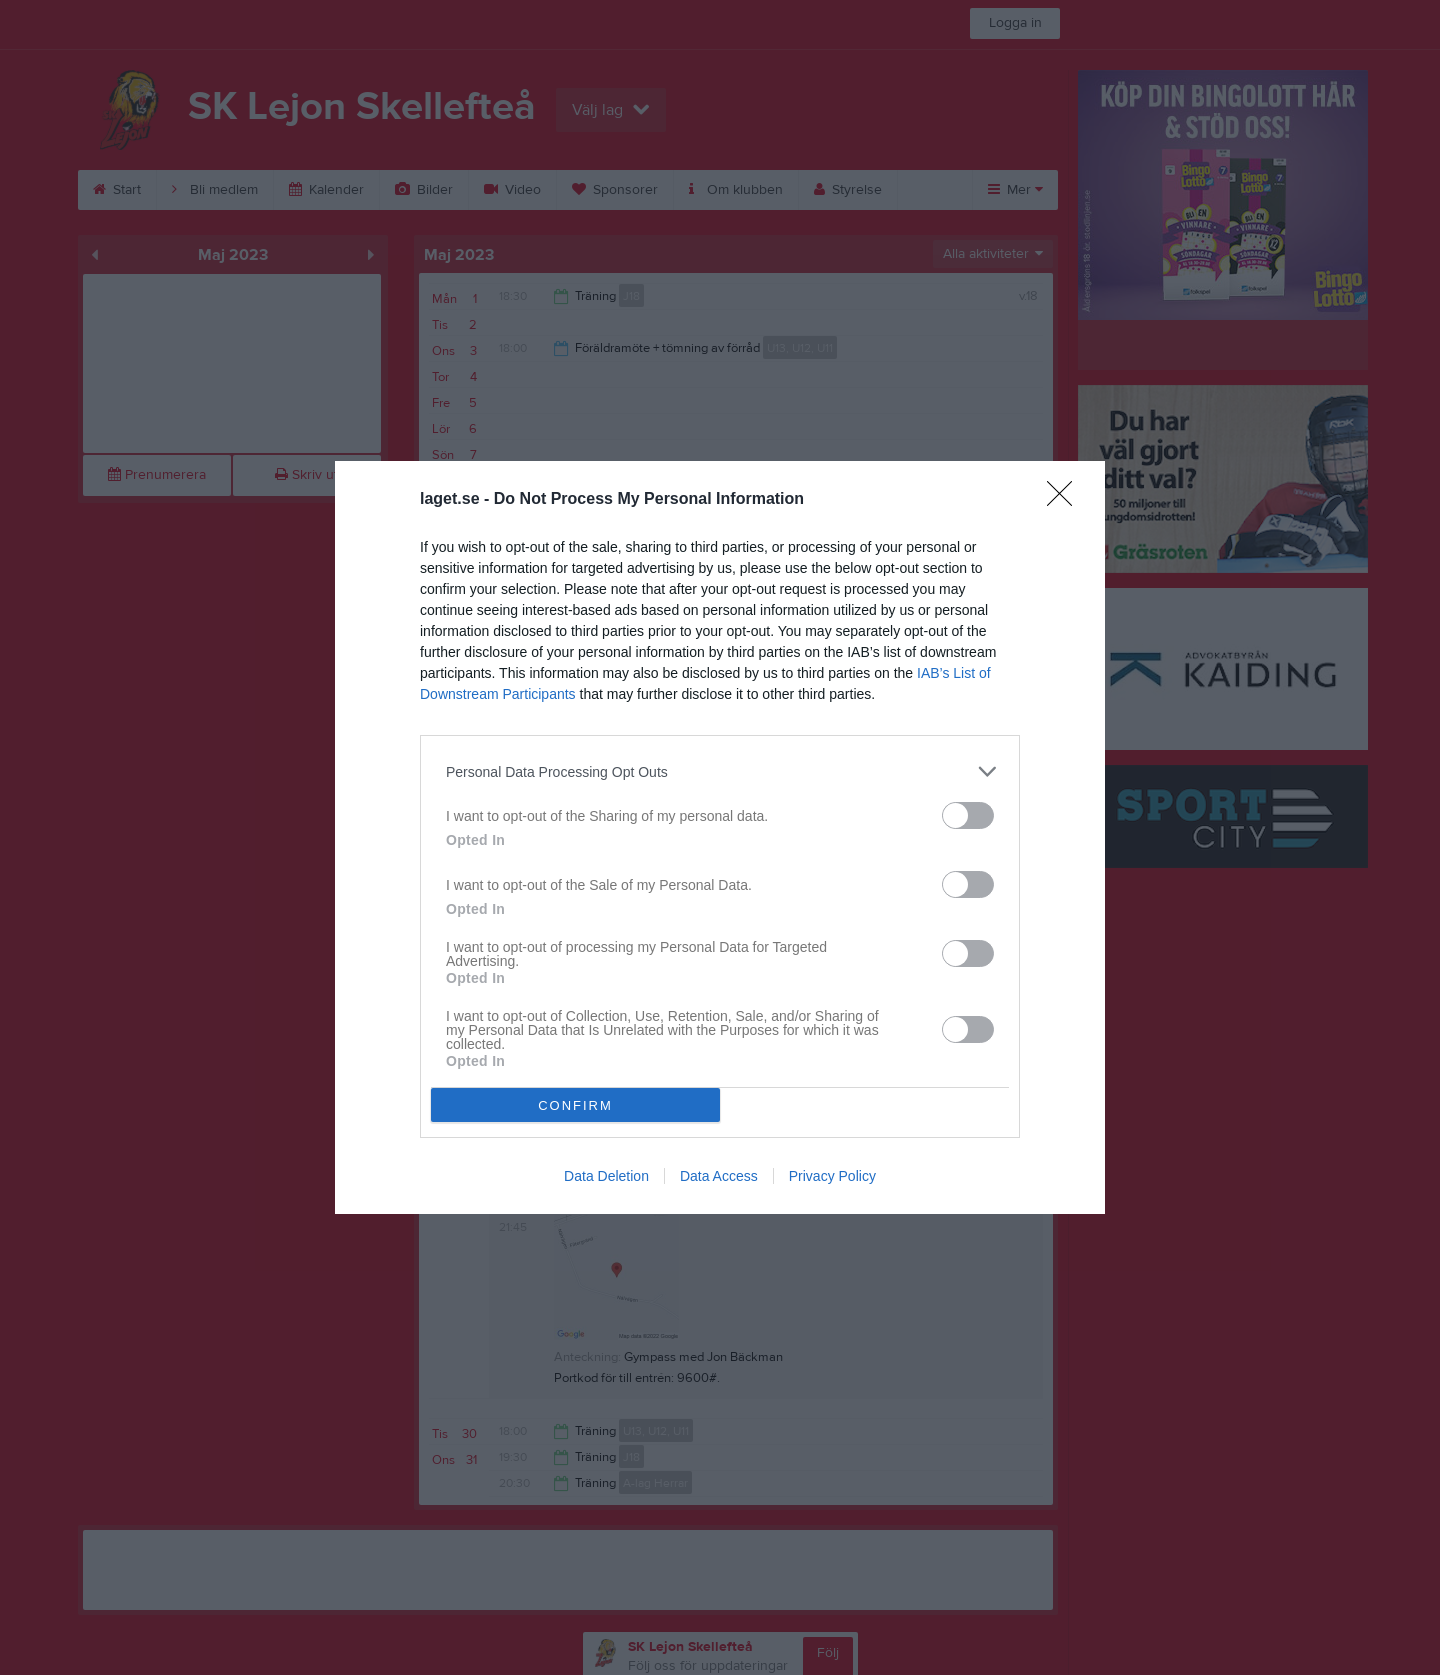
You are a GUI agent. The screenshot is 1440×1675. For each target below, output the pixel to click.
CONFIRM (575, 1105)
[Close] (1066, 500)
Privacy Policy (832, 1176)
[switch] (968, 815)
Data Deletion (606, 1176)
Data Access (719, 1176)
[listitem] (720, 771)
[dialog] (720, 837)
